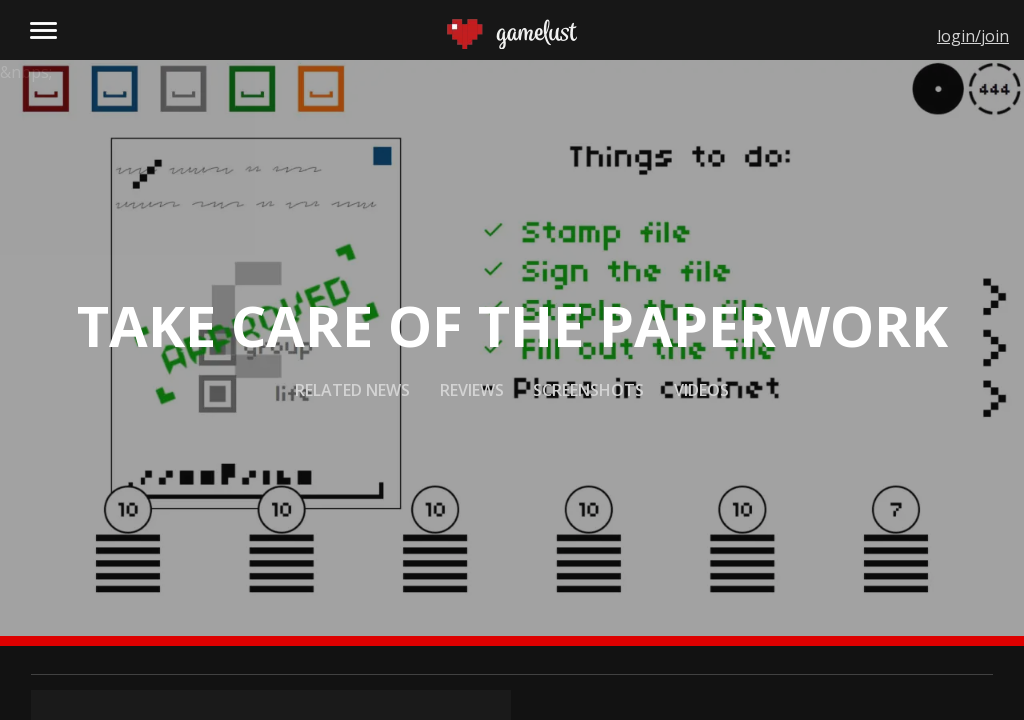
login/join (973, 36)
